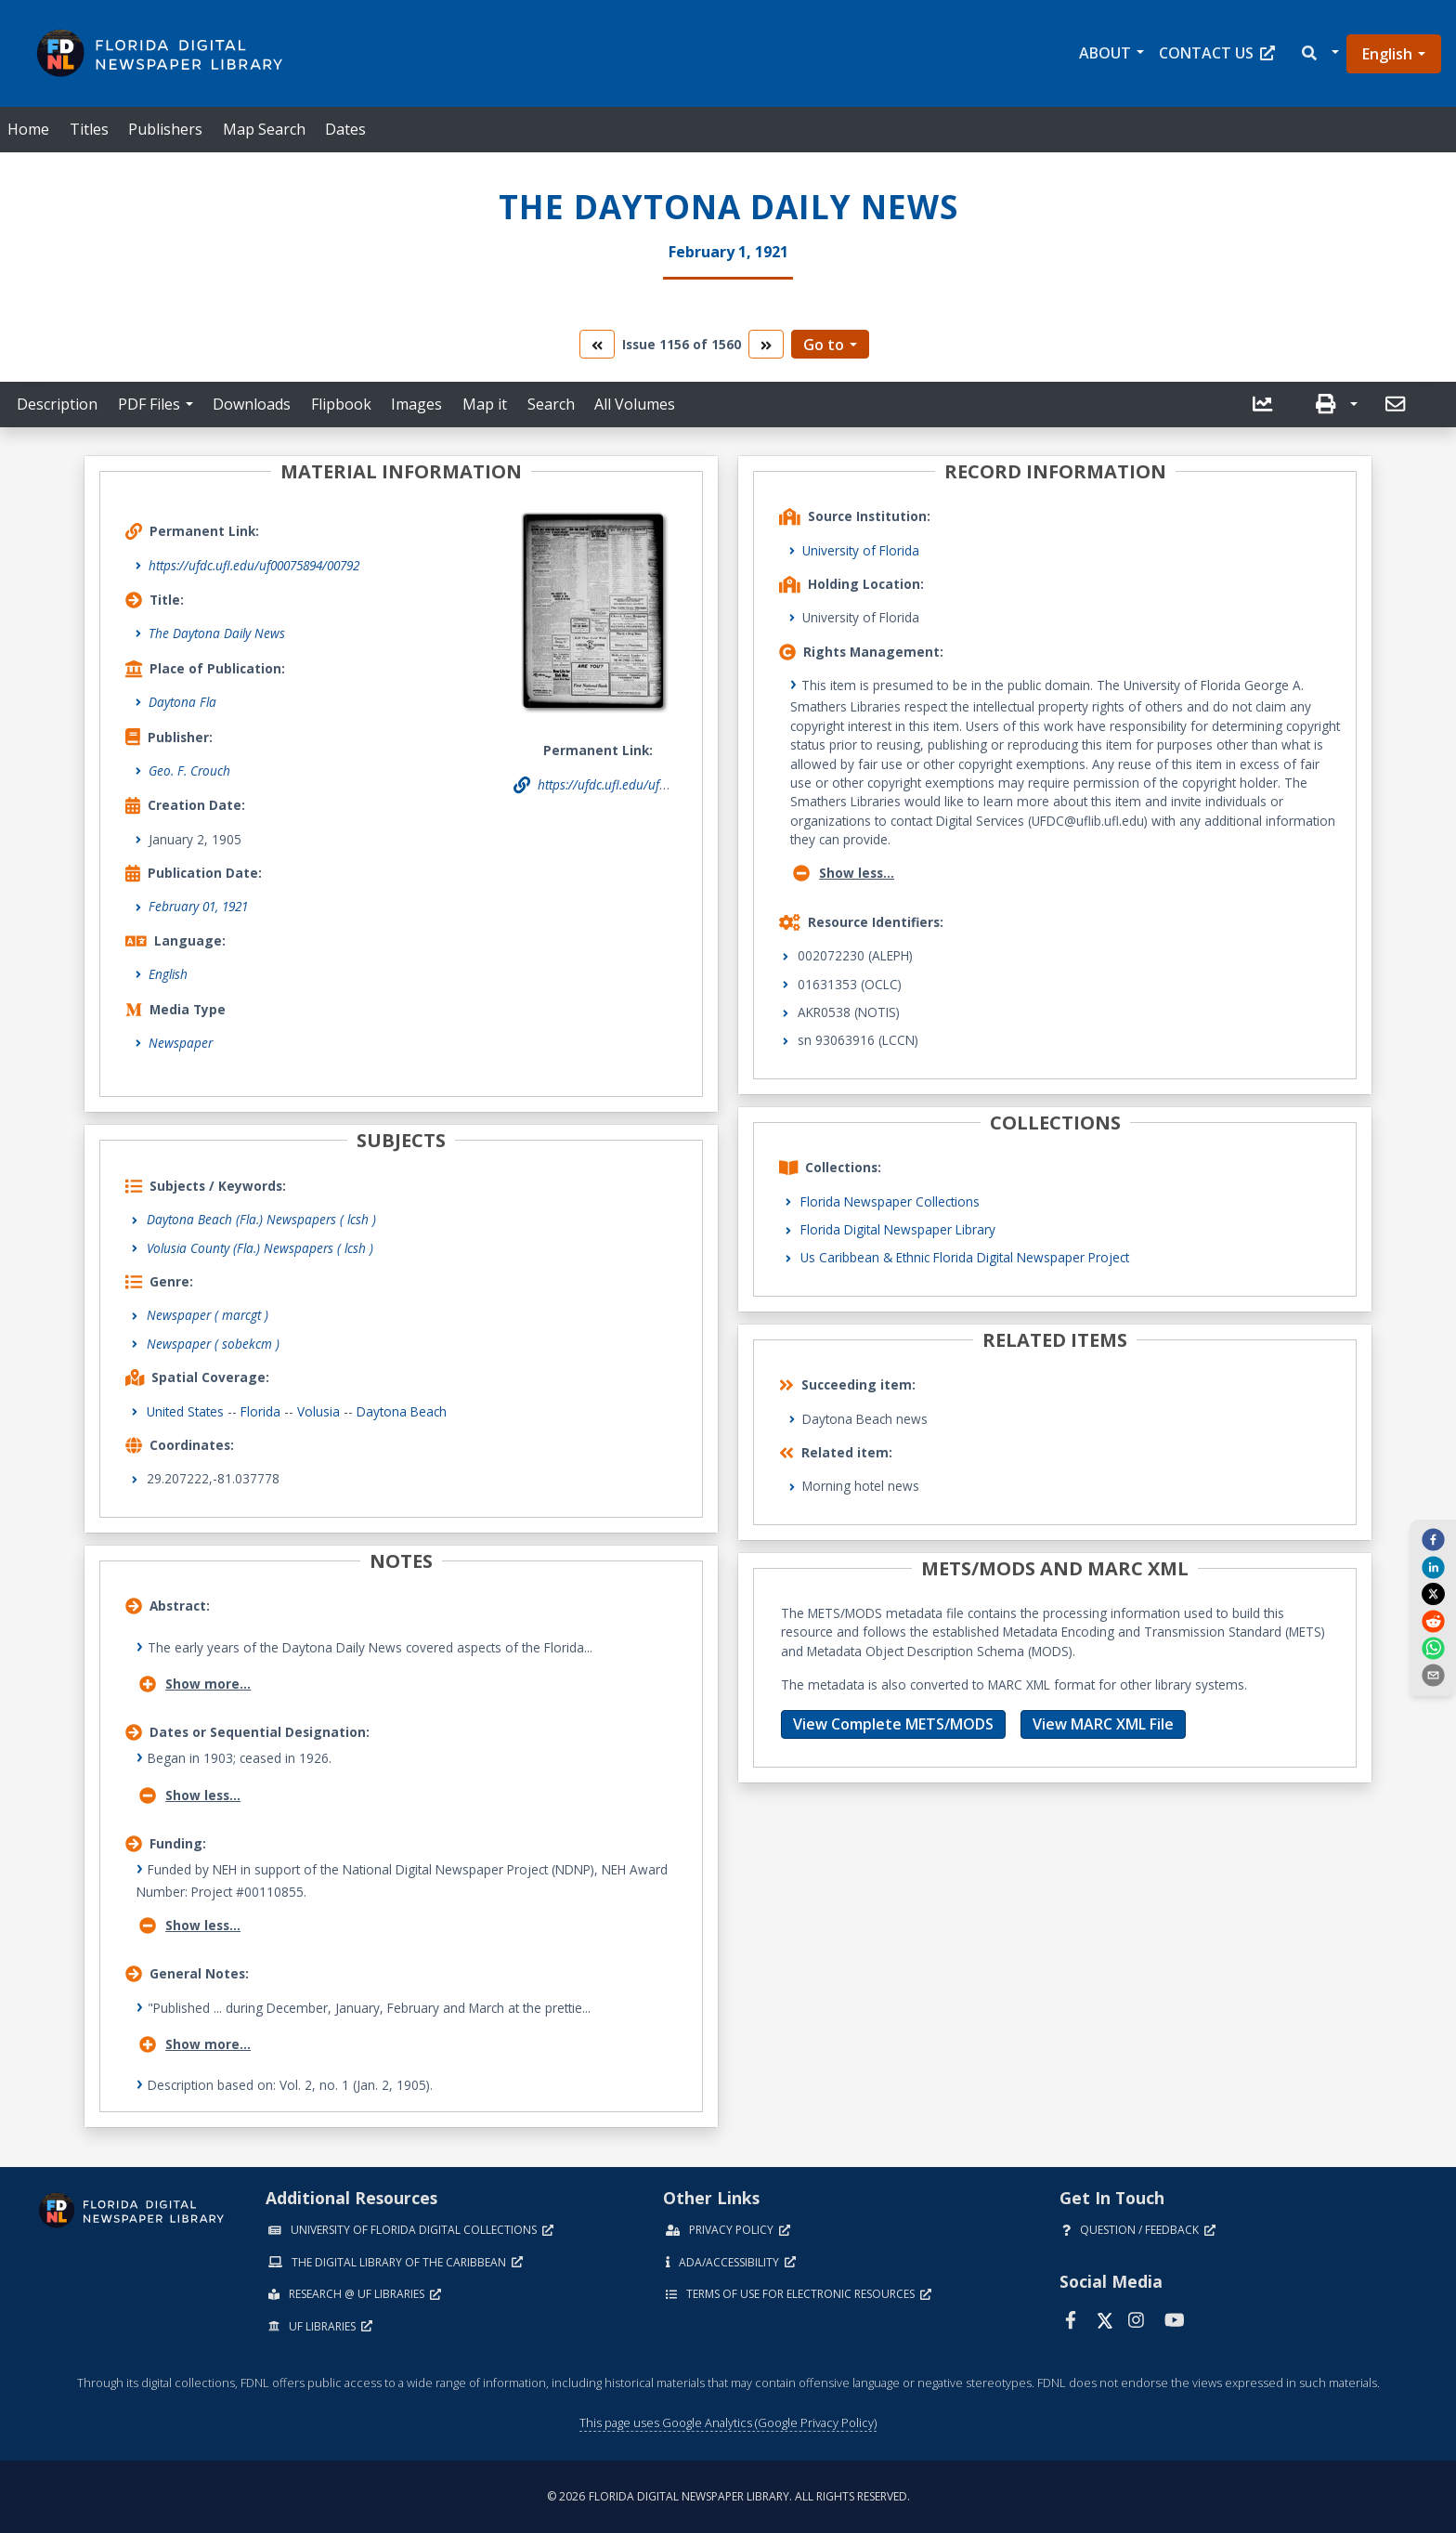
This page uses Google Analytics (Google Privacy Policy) (728, 2422)
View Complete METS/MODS (893, 1724)
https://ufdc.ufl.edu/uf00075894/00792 (254, 565)
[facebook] (1432, 1539)
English (1387, 54)
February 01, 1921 (198, 906)
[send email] (1432, 1675)
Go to (823, 344)
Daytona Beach (402, 1411)
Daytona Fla (182, 702)
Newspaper (181, 1042)
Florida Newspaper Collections (890, 1201)
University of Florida (860, 550)
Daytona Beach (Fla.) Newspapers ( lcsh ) (261, 1219)
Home (28, 129)
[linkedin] (1432, 1566)
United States (185, 1411)
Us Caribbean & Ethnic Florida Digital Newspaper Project (964, 1257)
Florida (260, 1411)
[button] (1319, 53)
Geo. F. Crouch (189, 770)
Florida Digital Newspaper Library (897, 1229)
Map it (484, 404)
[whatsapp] (1432, 1648)
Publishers (165, 129)
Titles (89, 129)
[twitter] (1432, 1594)
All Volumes (634, 404)
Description (57, 404)
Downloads (252, 404)
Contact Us (1217, 53)
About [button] (1105, 53)
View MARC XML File (1103, 1724)
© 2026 (728, 2496)
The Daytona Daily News (217, 633)
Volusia (318, 1411)
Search (551, 404)
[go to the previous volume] (597, 344)
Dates (345, 129)
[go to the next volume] (766, 344)
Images (416, 404)
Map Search (264, 129)
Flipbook (341, 404)
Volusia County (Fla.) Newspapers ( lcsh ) (260, 1248)
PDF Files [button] (149, 404)
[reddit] (1432, 1620)
